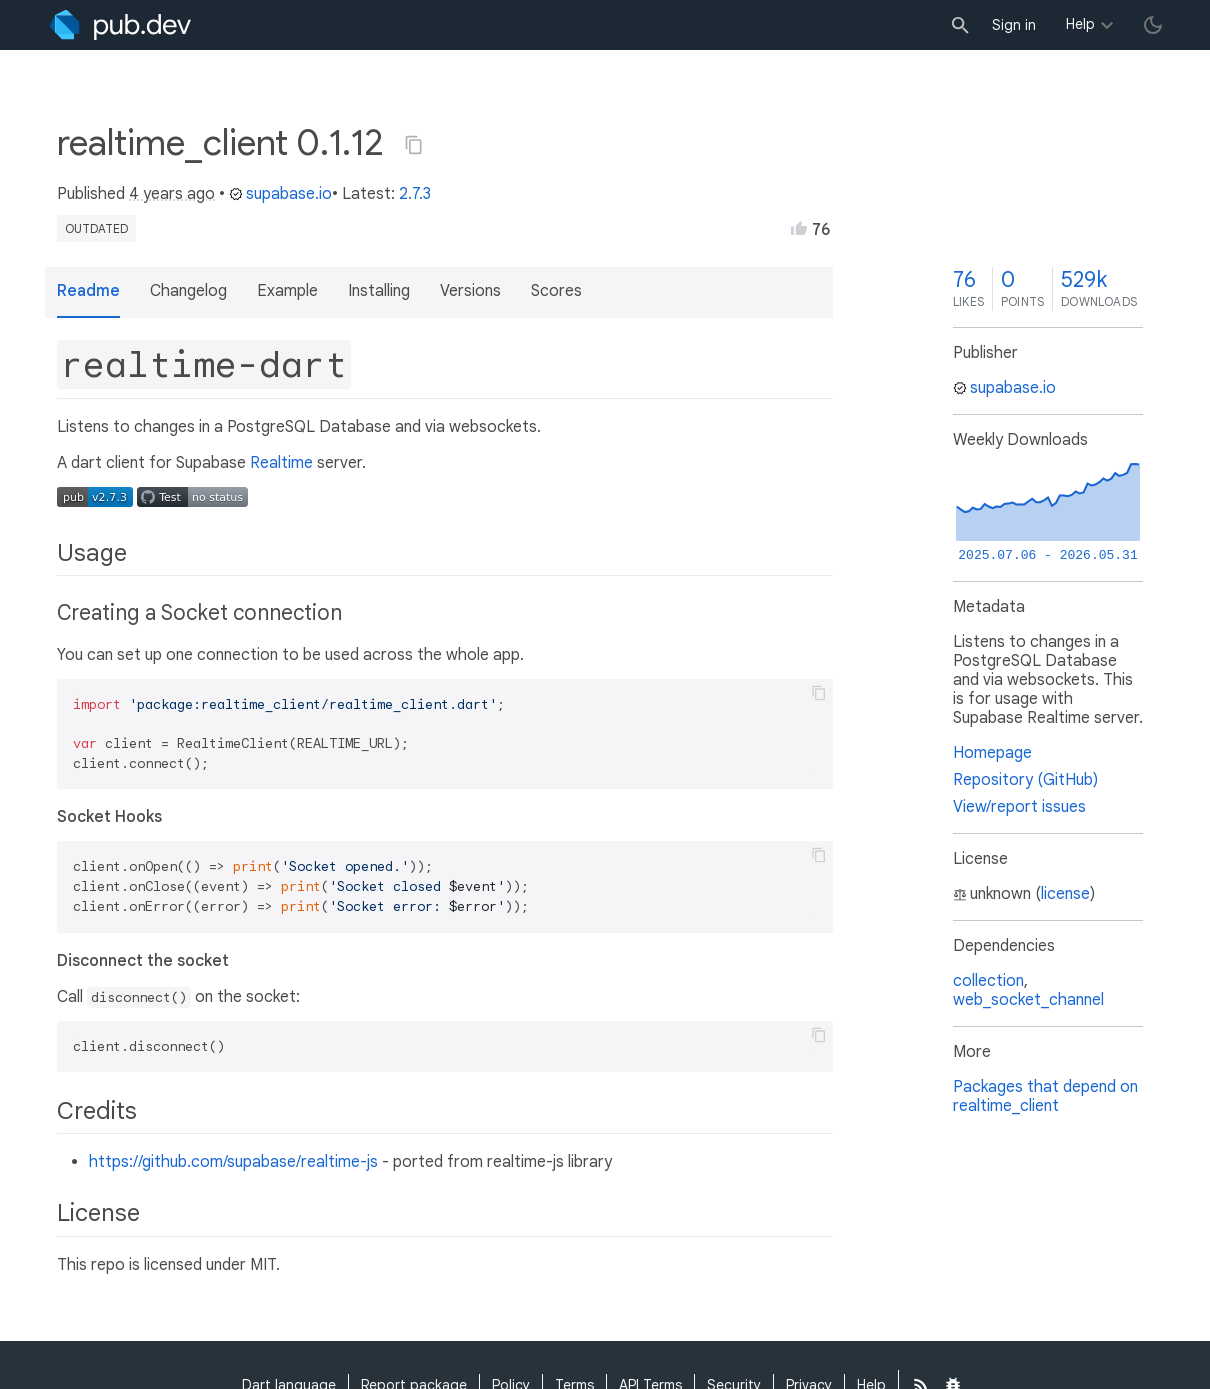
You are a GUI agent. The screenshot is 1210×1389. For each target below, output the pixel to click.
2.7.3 (415, 194)
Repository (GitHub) (1025, 780)
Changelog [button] (188, 291)
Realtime (281, 463)
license (1065, 894)
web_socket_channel (1028, 1000)
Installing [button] (379, 291)
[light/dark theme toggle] (1153, 25)
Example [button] (287, 291)
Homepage (992, 753)
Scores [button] (556, 291)
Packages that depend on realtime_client (1045, 1096)
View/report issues (1019, 807)
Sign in (1014, 25)
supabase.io (280, 194)
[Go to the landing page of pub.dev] (120, 25)
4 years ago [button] (172, 194)
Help (1080, 24)
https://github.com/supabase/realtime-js (233, 1162)
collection (988, 981)
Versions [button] (470, 291)
